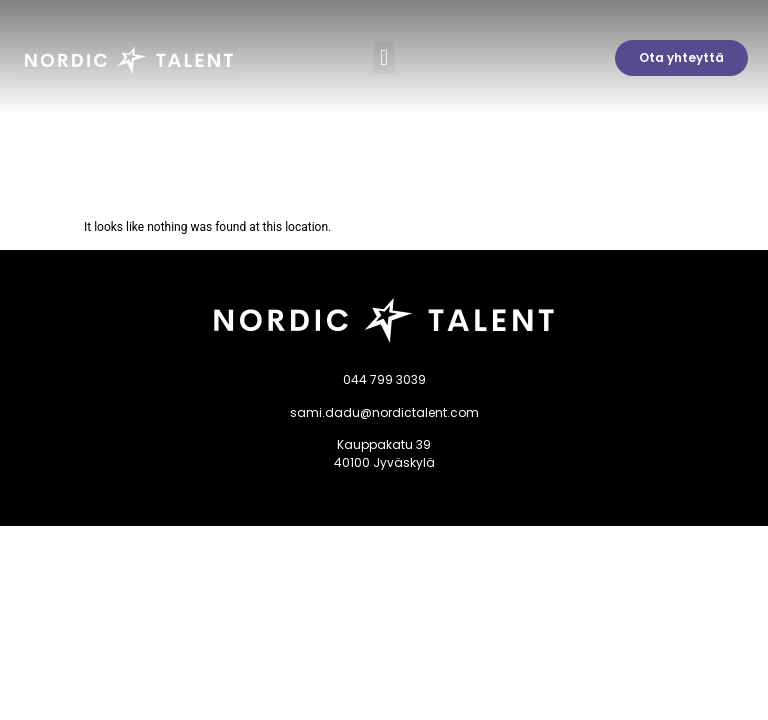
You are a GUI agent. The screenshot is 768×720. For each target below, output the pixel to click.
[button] (383, 57)
